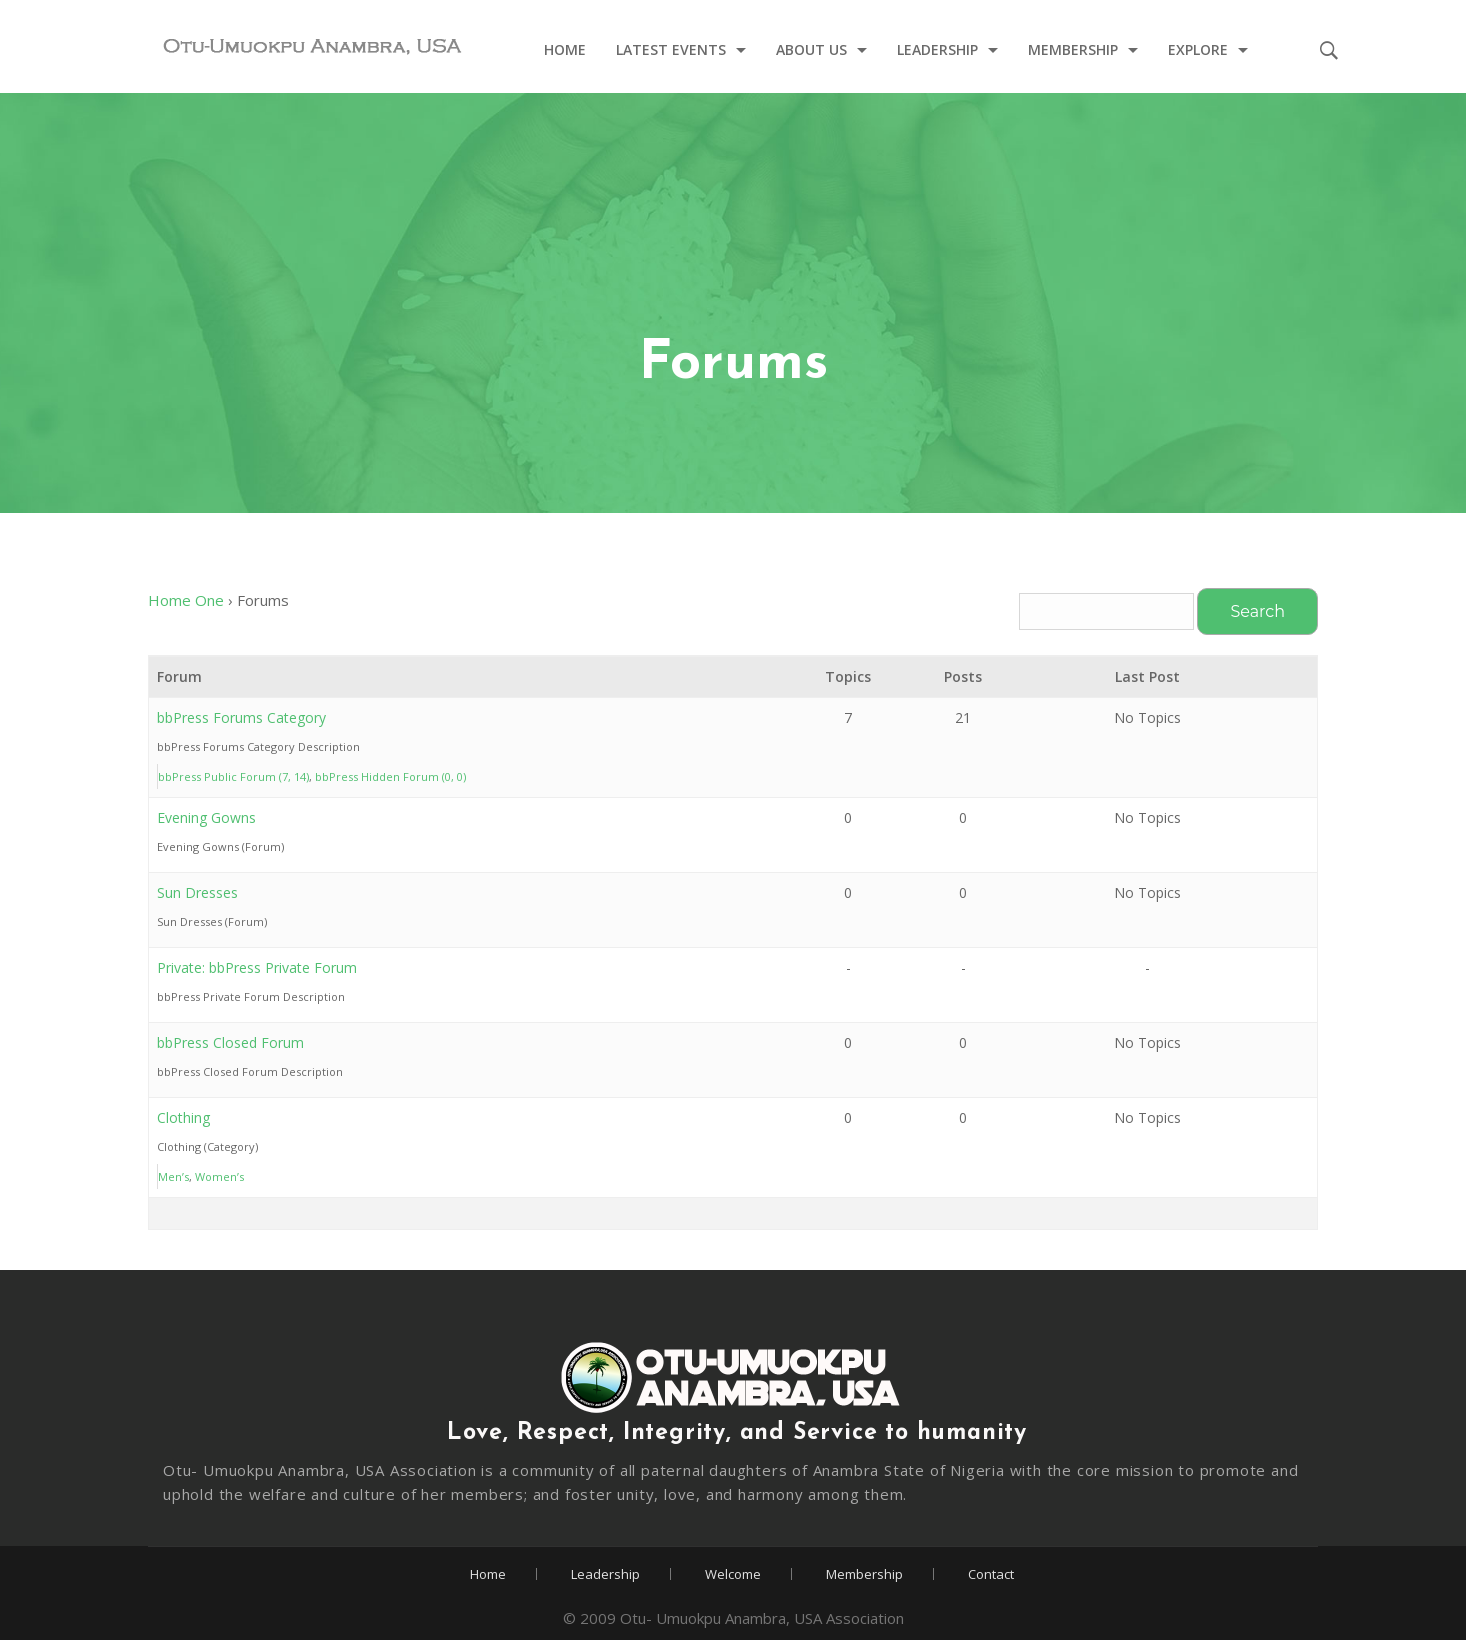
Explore (1198, 50)
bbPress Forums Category (241, 717)
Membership (1073, 50)
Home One (186, 600)
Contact (991, 1574)
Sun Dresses (197, 892)
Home (565, 50)
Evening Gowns (206, 817)
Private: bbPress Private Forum (257, 967)
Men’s (173, 1176)
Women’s (219, 1176)
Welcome (733, 1574)
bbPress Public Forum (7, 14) (233, 776)
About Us (811, 50)
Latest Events (671, 50)
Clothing (183, 1117)
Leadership (937, 50)
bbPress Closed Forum (230, 1042)
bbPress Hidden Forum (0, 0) (390, 776)
